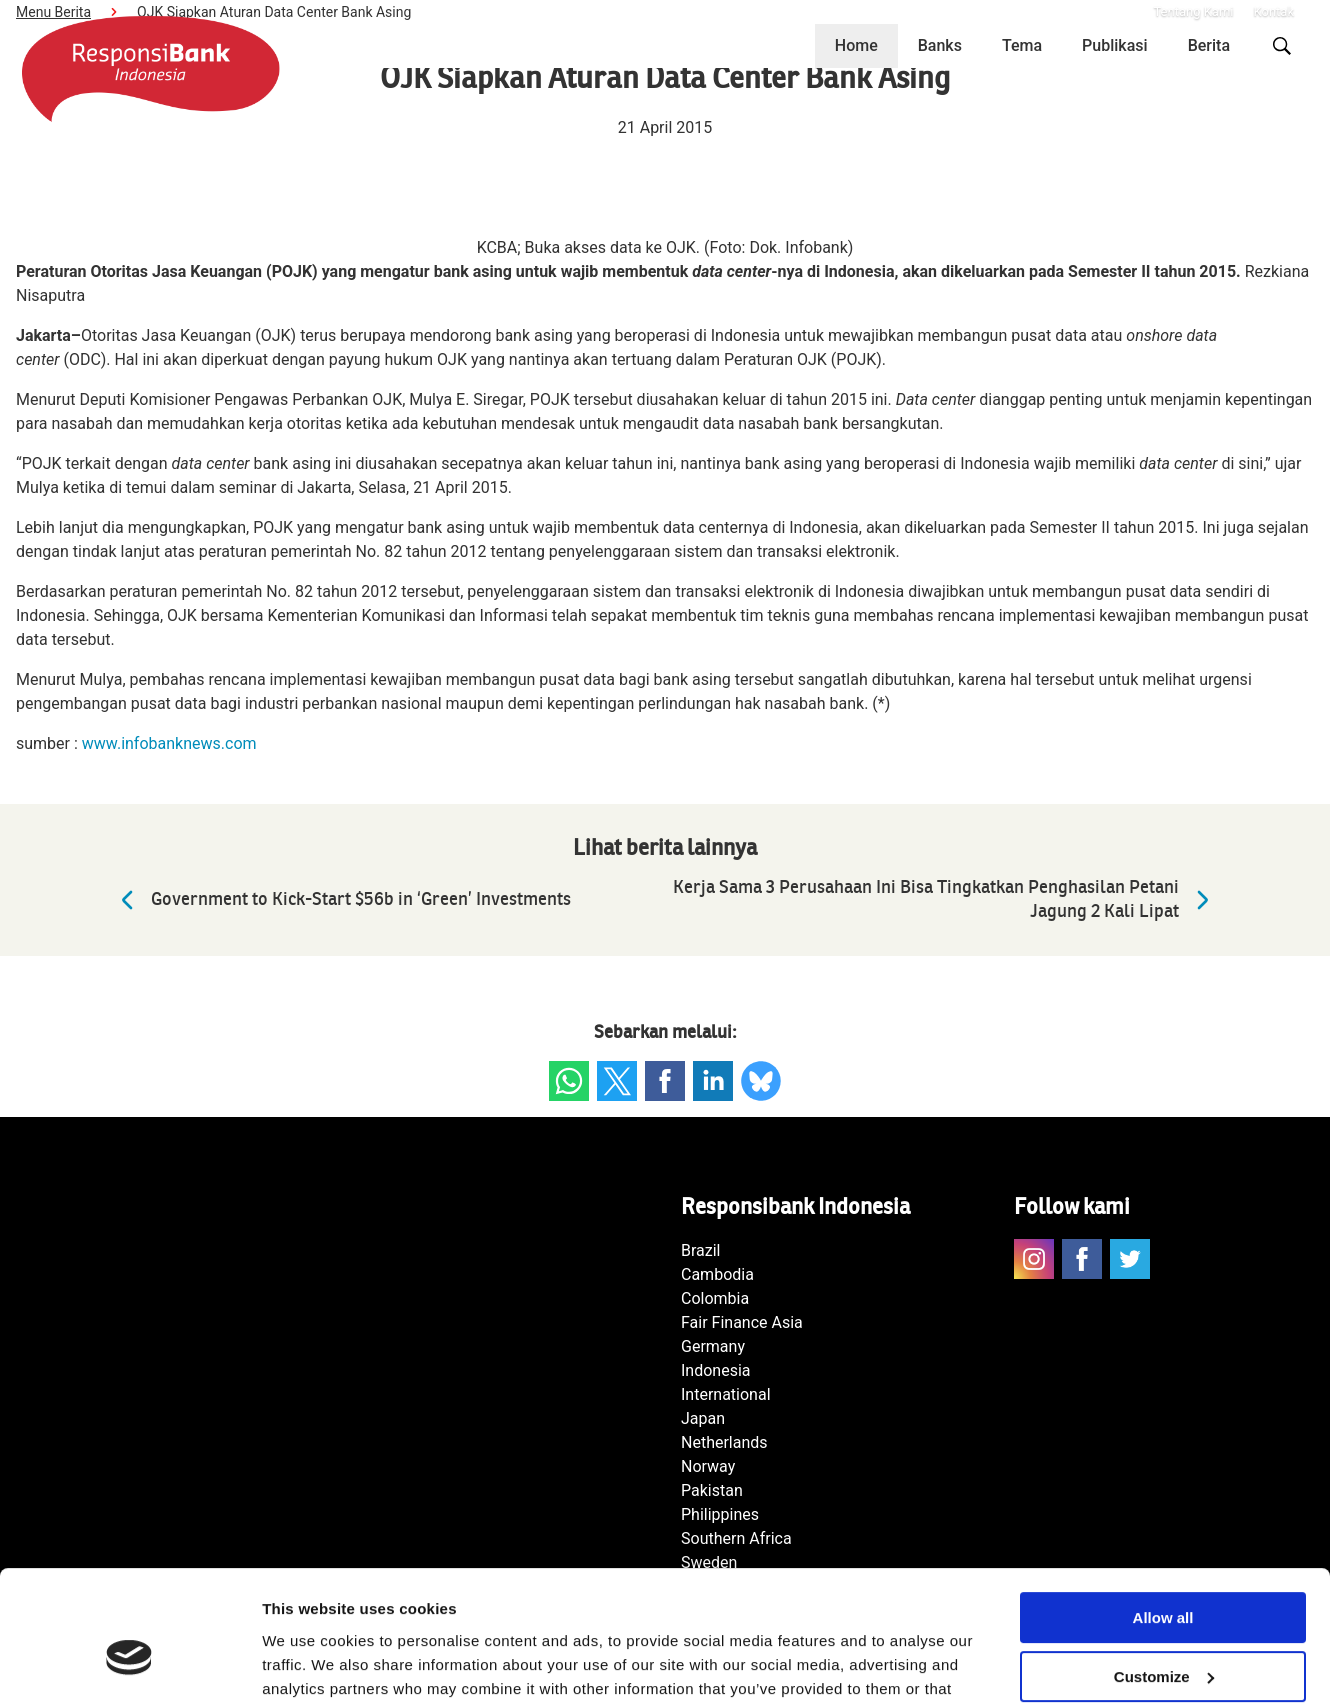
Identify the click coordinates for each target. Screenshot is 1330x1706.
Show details (308, 1666)
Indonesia (716, 1370)
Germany (713, 1346)
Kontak (1274, 11)
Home (856, 45)
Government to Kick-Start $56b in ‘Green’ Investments (341, 900)
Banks (940, 45)
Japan (703, 1418)
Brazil (701, 1250)
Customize (1164, 1575)
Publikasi (1115, 45)
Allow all (1163, 1516)
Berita (1209, 45)
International (726, 1394)
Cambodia (717, 1274)
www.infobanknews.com (169, 743)
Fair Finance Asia (742, 1322)
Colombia (715, 1298)
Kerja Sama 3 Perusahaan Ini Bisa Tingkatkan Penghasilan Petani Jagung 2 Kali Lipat (946, 899)
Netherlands (724, 1442)
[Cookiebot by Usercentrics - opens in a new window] (129, 1667)
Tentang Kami (1193, 11)
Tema (1022, 45)
